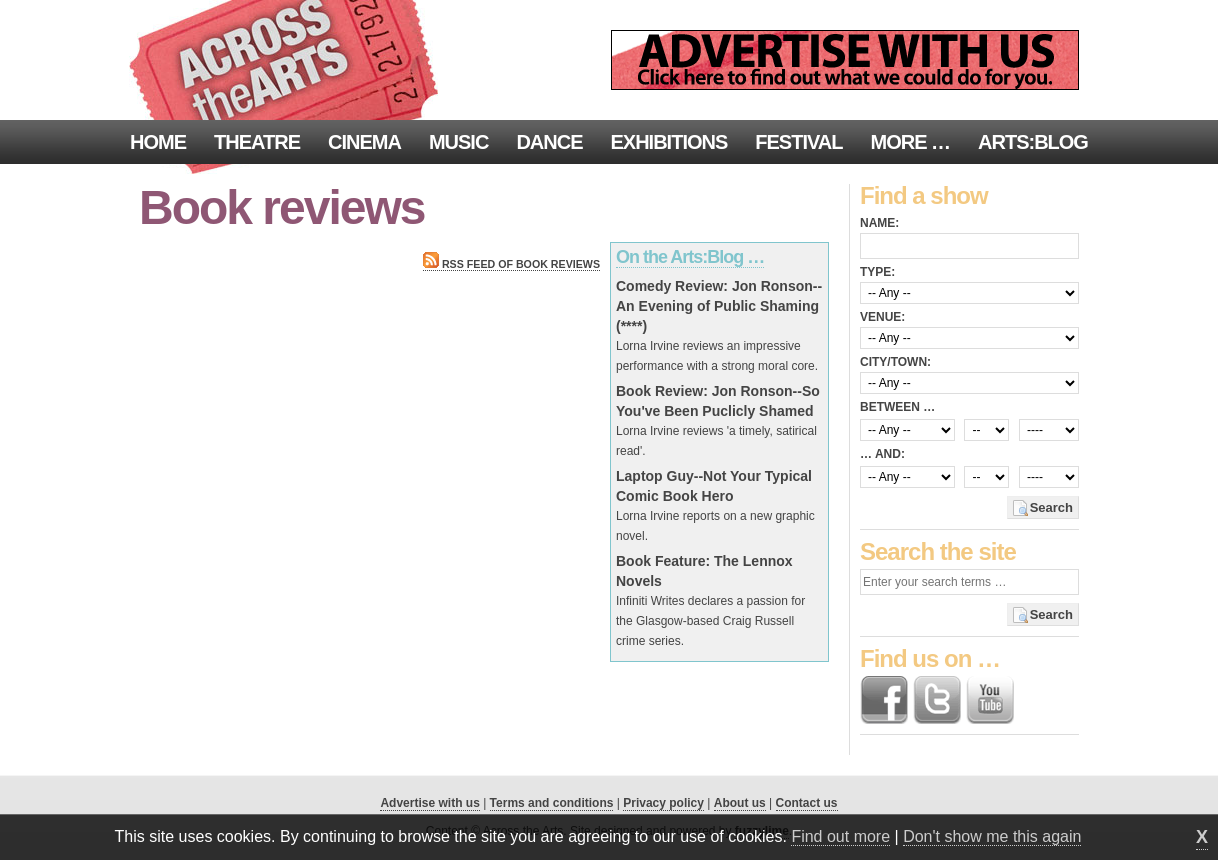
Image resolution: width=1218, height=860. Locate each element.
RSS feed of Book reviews (511, 264)
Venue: (882, 317)
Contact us (807, 803)
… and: (882, 454)
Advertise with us (429, 803)
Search (1051, 507)
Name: (879, 223)
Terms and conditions (552, 803)
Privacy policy (663, 803)
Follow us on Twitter (937, 700)
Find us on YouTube (990, 700)
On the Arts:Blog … (690, 257)
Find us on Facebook (884, 700)
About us (740, 803)
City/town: (895, 362)
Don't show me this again (992, 836)
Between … (897, 407)
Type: (877, 272)
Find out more (840, 836)
